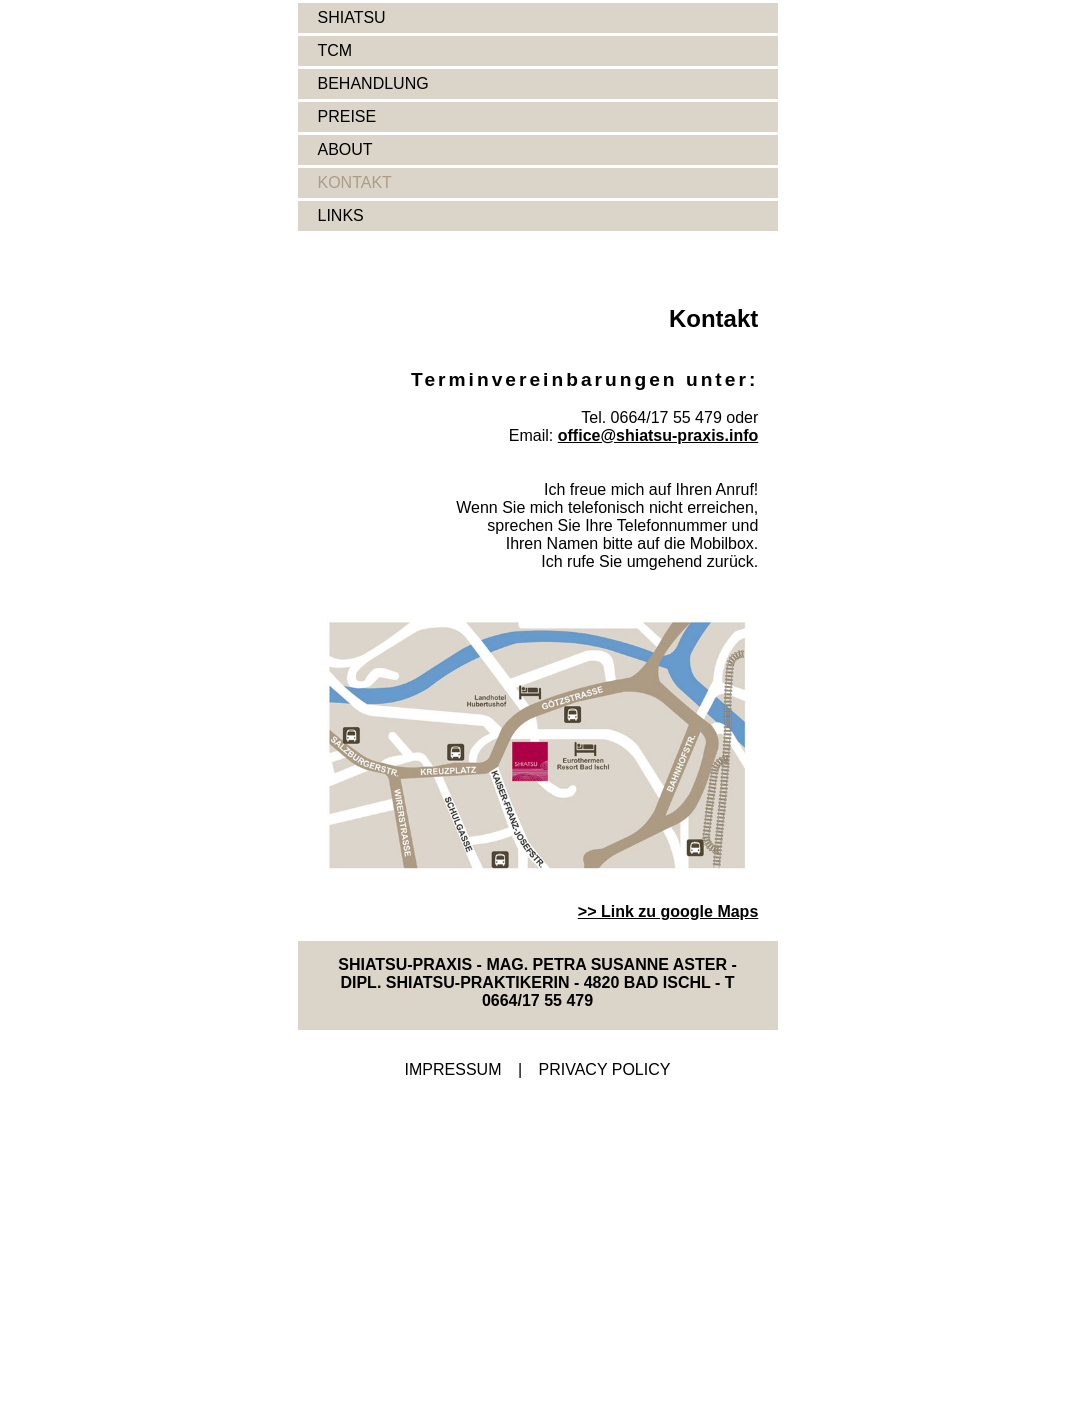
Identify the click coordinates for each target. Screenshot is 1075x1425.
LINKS (341, 215)
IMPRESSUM (453, 1069)
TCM (335, 50)
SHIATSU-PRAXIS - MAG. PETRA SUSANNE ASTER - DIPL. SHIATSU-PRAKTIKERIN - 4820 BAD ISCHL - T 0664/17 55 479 (537, 982)
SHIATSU (352, 17)
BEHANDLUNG (373, 83)
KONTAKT (355, 182)
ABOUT (345, 149)
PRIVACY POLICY (605, 1069)
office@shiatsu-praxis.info (658, 435)
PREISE (347, 116)
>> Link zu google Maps (668, 911)
